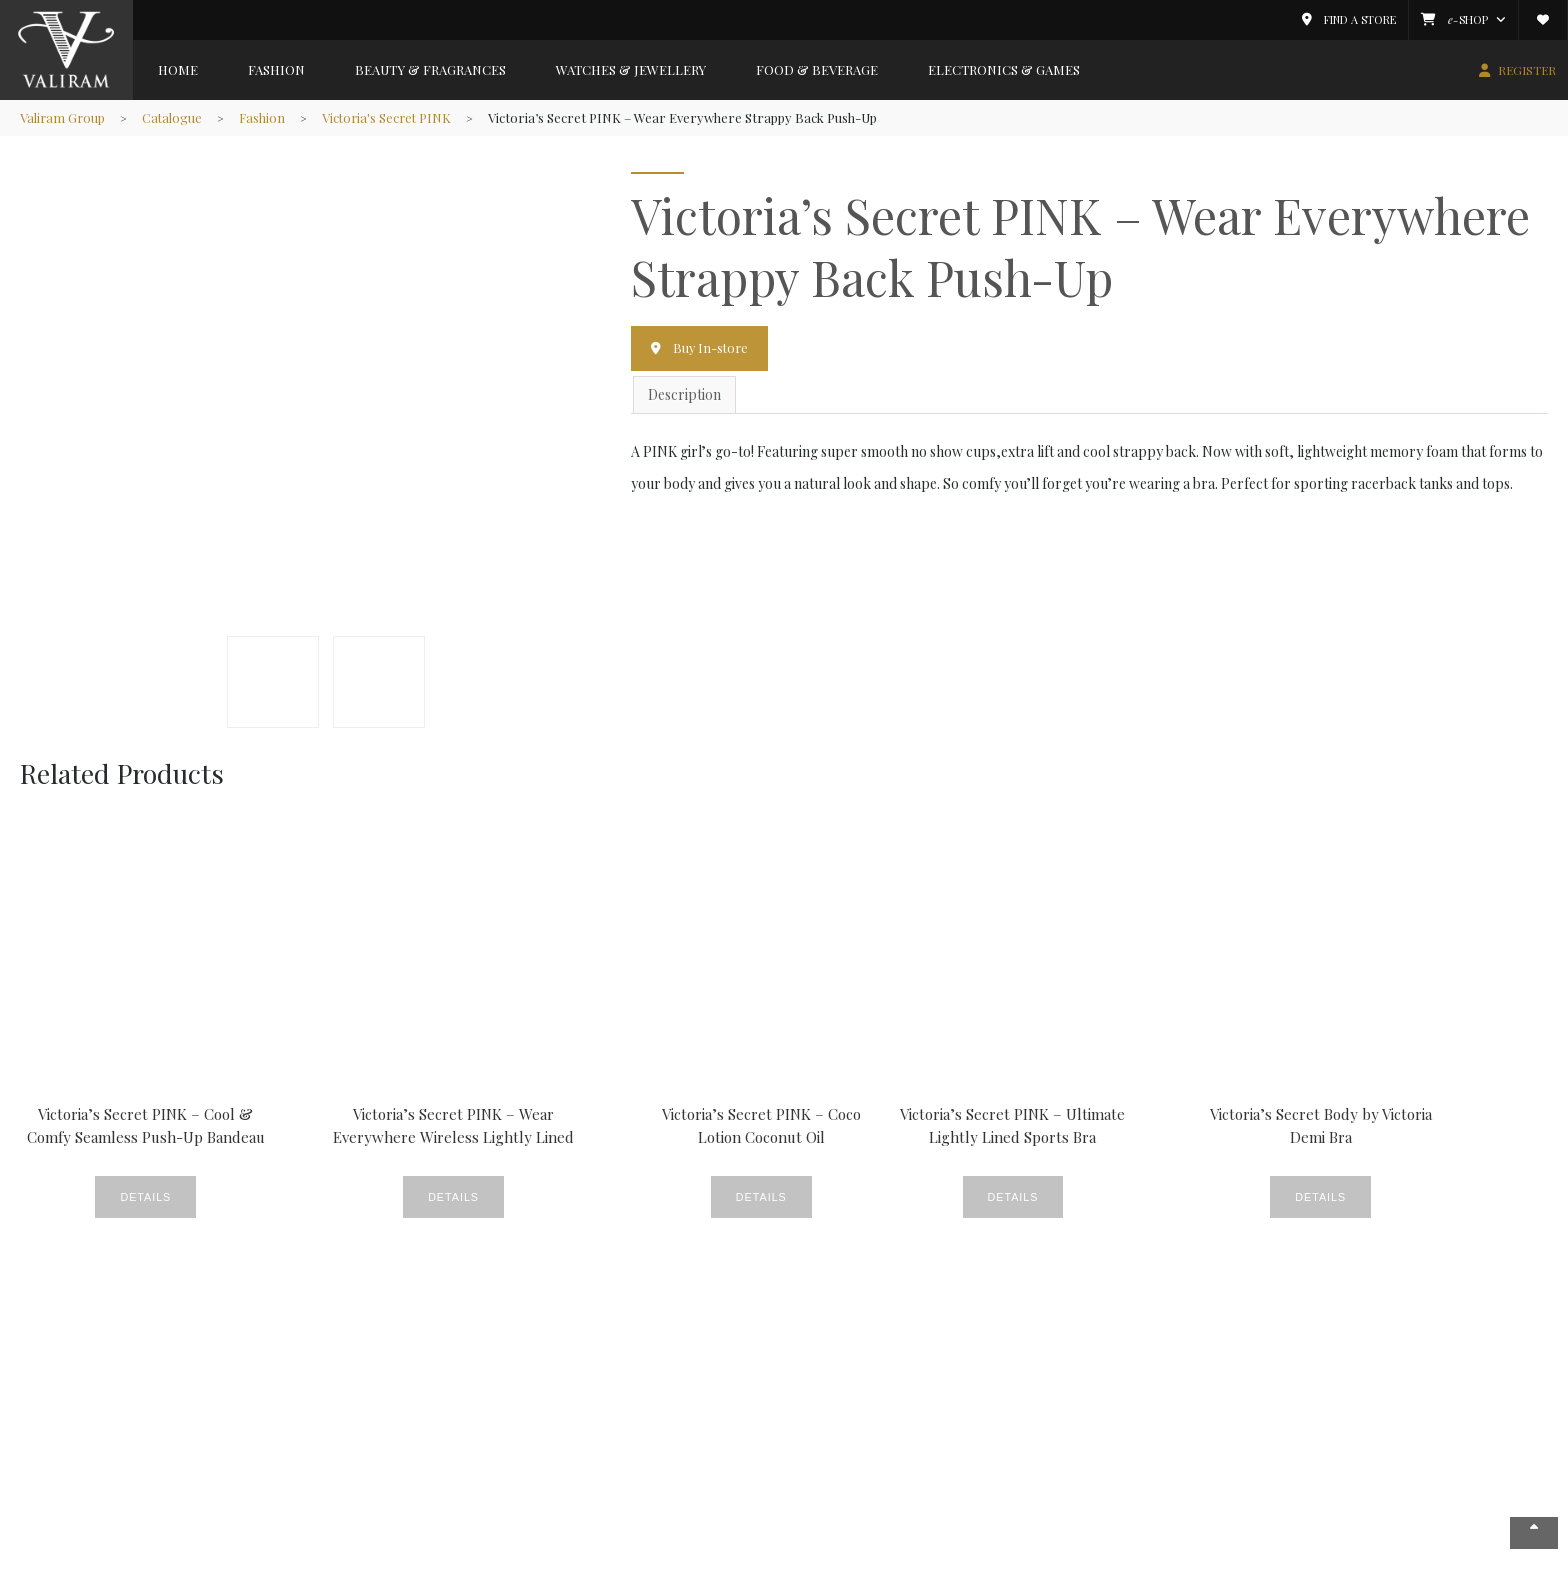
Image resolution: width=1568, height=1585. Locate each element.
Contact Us (63, 1477)
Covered (626, 1367)
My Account (820, 1367)
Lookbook (631, 1433)
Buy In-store (712, 347)
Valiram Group (63, 117)
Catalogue (174, 117)
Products (443, 1477)
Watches (440, 1521)
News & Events (75, 1389)
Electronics (234, 1455)
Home (178, 69)
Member (812, 1340)
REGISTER (1527, 70)
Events (436, 1411)
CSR (613, 1389)
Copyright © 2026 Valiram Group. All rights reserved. (378, 1568)
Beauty (437, 1367)
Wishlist (807, 1411)
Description (684, 394)
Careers (55, 1455)
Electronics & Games (1004, 69)
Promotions (637, 1477)
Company (63, 1340)
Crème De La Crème (478, 1389)
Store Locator (73, 1411)
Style (430, 1499)
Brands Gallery (259, 1340)
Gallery (437, 1433)
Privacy (1323, 1568)
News (617, 1455)
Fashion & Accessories (268, 1367)
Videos (620, 1499)
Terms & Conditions (1412, 1568)
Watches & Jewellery (631, 69)
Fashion (276, 69)
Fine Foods (634, 1411)
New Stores (451, 1455)
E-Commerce (826, 1433)
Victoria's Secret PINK (392, 117)
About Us (56, 1367)
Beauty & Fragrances (430, 69)
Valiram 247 (64, 1433)
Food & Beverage (817, 69)
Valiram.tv (815, 1455)
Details (123, 1198)
